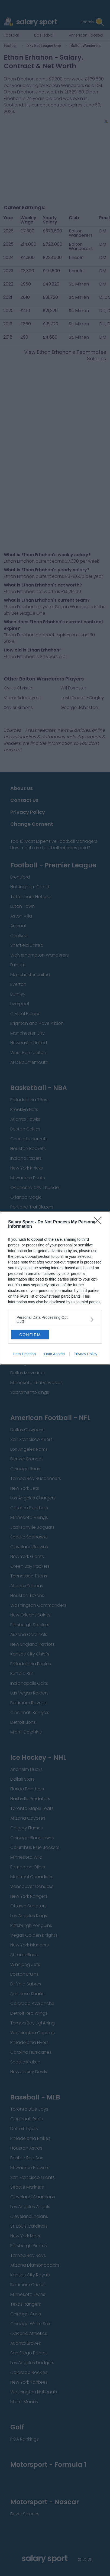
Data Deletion (24, 1354)
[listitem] (55, 1319)
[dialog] (55, 1288)
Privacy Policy (85, 1354)
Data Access (54, 1354)
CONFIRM (30, 1334)
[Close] (99, 1222)
